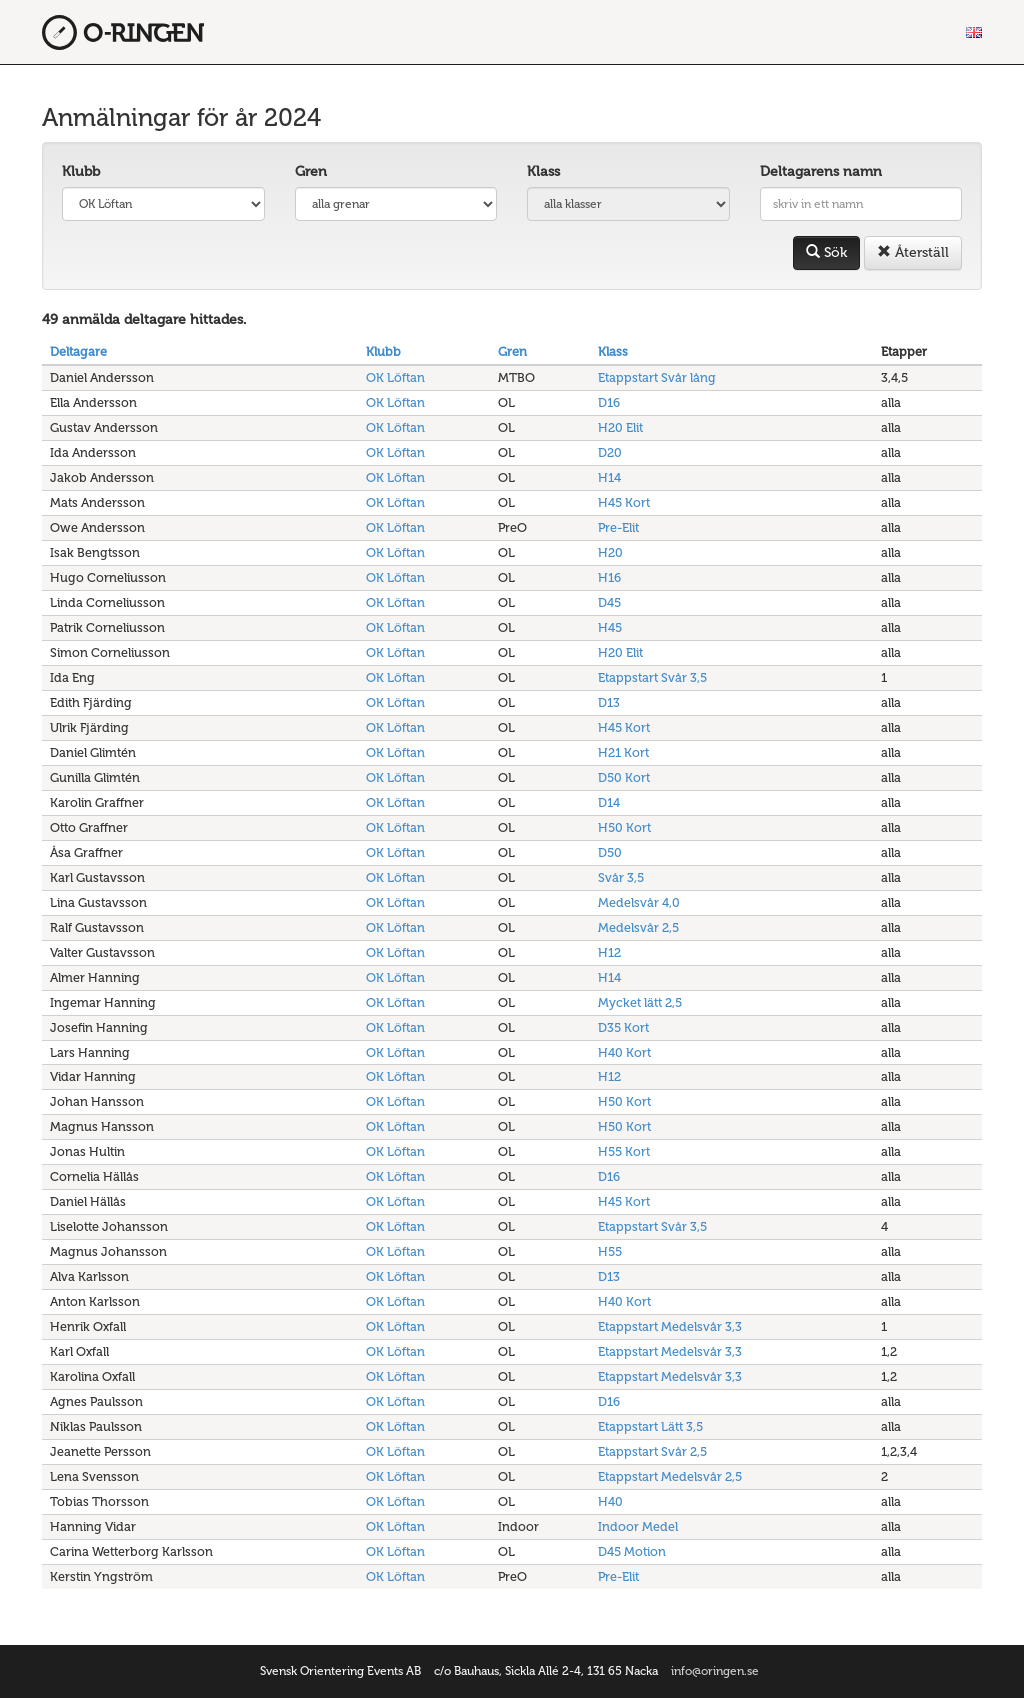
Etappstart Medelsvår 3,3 (670, 1326)
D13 (609, 702)
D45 (609, 602)
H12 (609, 952)
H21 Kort (623, 752)
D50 (610, 852)
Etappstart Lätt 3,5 (650, 1426)
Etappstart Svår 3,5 (652, 677)
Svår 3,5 (621, 877)
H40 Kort (624, 1052)
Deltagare (78, 351)
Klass (543, 171)
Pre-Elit (618, 527)
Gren (311, 171)
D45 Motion (632, 1551)
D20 (610, 452)
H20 (610, 552)
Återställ (913, 252)
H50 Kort (624, 827)
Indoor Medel (638, 1526)
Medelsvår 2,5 (638, 927)
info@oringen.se (715, 1671)
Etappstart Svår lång (657, 377)
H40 (610, 1501)
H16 (609, 577)
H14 (609, 477)
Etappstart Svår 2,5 (652, 1451)
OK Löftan (395, 377)
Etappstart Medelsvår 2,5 (670, 1476)
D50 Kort (624, 777)
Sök (826, 252)
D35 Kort (623, 1027)
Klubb (81, 171)
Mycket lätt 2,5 (640, 1002)
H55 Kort (624, 1151)
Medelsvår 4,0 (639, 902)
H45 (610, 627)
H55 (610, 1251)
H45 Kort (624, 502)
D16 (609, 402)
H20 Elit (620, 427)
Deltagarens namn (821, 171)
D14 (609, 802)
